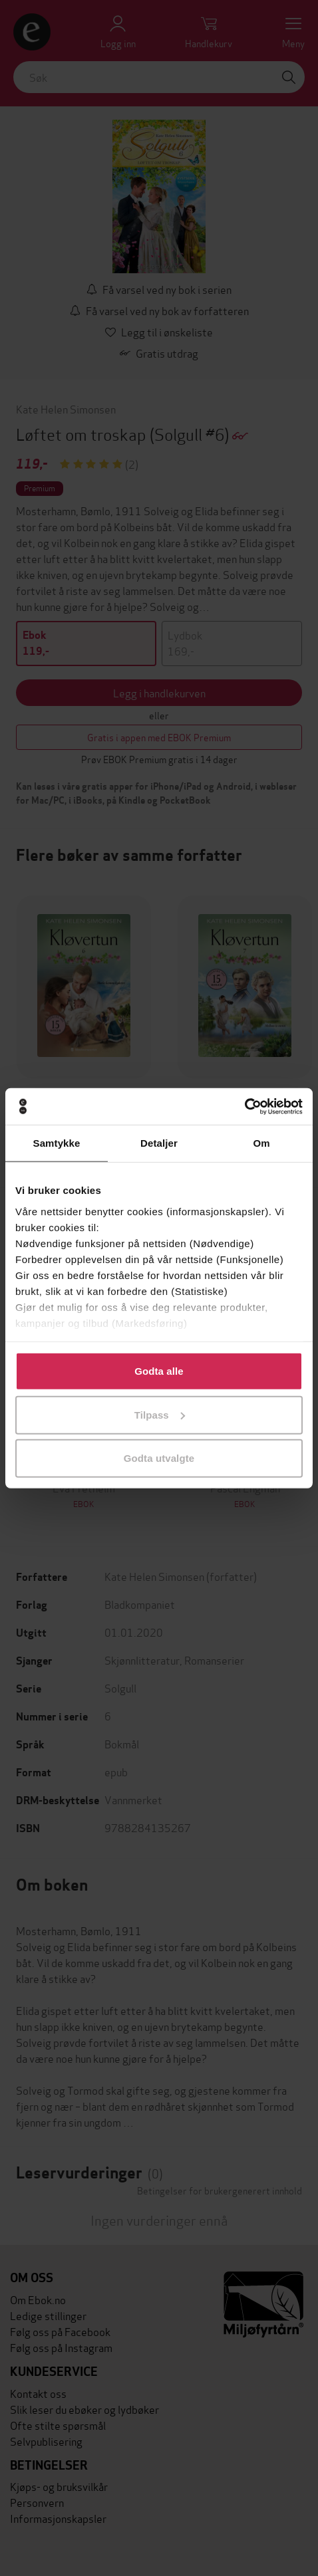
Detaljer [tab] (159, 1143)
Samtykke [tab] (56, 1143)
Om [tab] (261, 1143)
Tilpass (159, 1414)
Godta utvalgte (159, 1458)
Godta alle (159, 1371)
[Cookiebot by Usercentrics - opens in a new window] (244, 1106)
